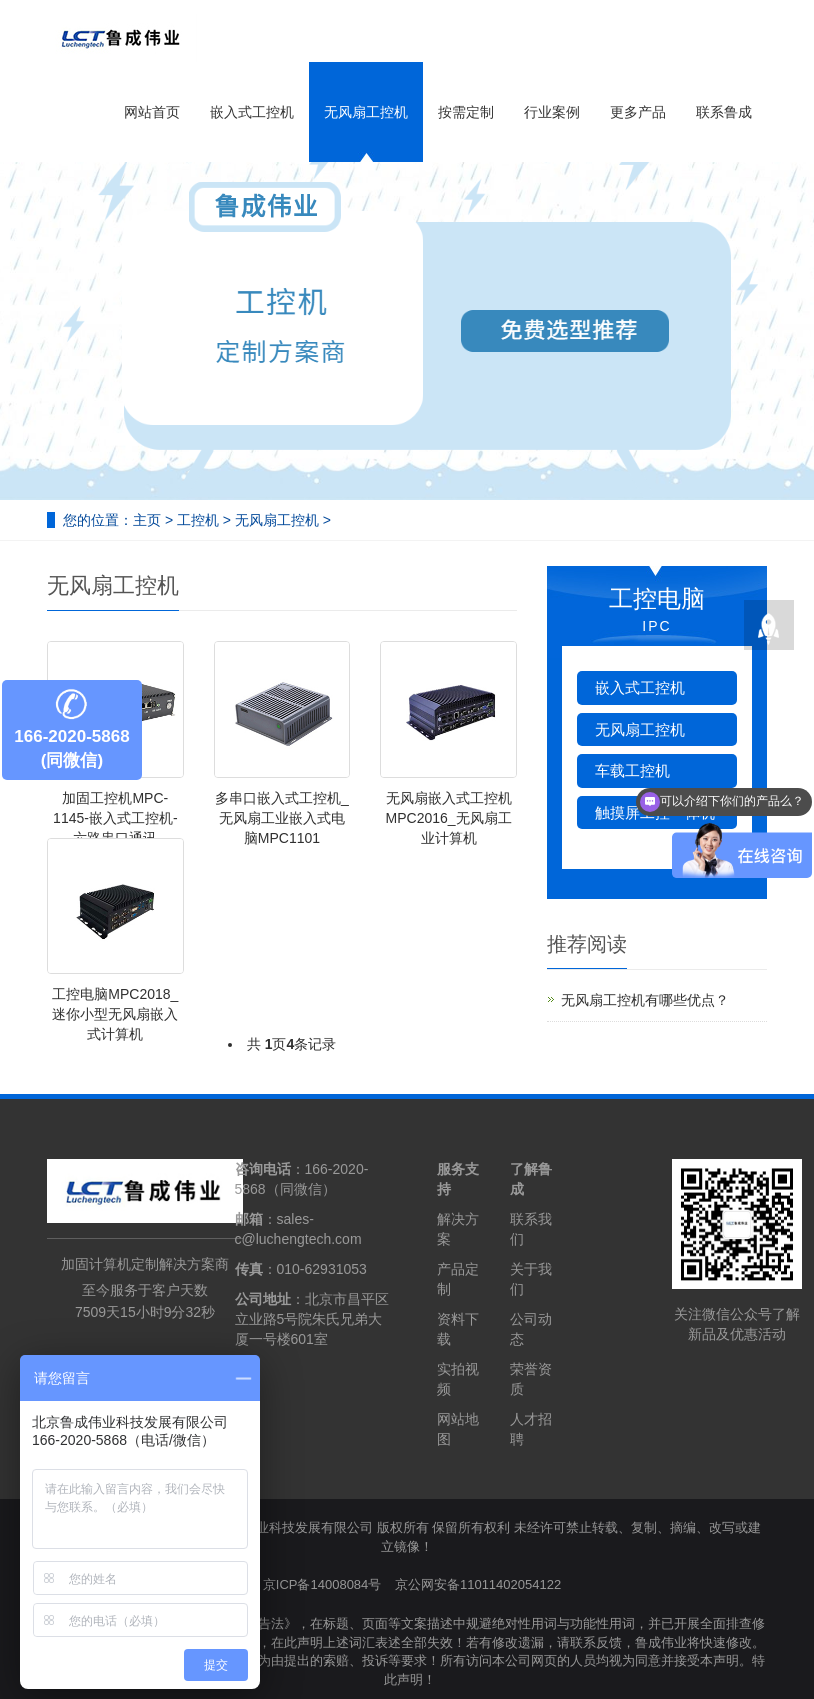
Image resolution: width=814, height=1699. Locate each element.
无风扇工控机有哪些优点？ (645, 1000)
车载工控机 (632, 770)
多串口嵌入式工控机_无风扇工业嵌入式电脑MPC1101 (282, 818)
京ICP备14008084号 (322, 1584)
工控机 (198, 520)
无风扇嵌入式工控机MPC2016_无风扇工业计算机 (449, 818)
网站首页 (152, 112)
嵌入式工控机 (252, 112)
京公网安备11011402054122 (478, 1584)
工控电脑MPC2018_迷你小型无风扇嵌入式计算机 (115, 1014)
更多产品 (638, 112)
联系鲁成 (724, 112)
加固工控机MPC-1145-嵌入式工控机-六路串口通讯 (115, 818)
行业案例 (552, 112)
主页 (147, 520)
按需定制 (466, 112)
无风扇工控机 (366, 112)
